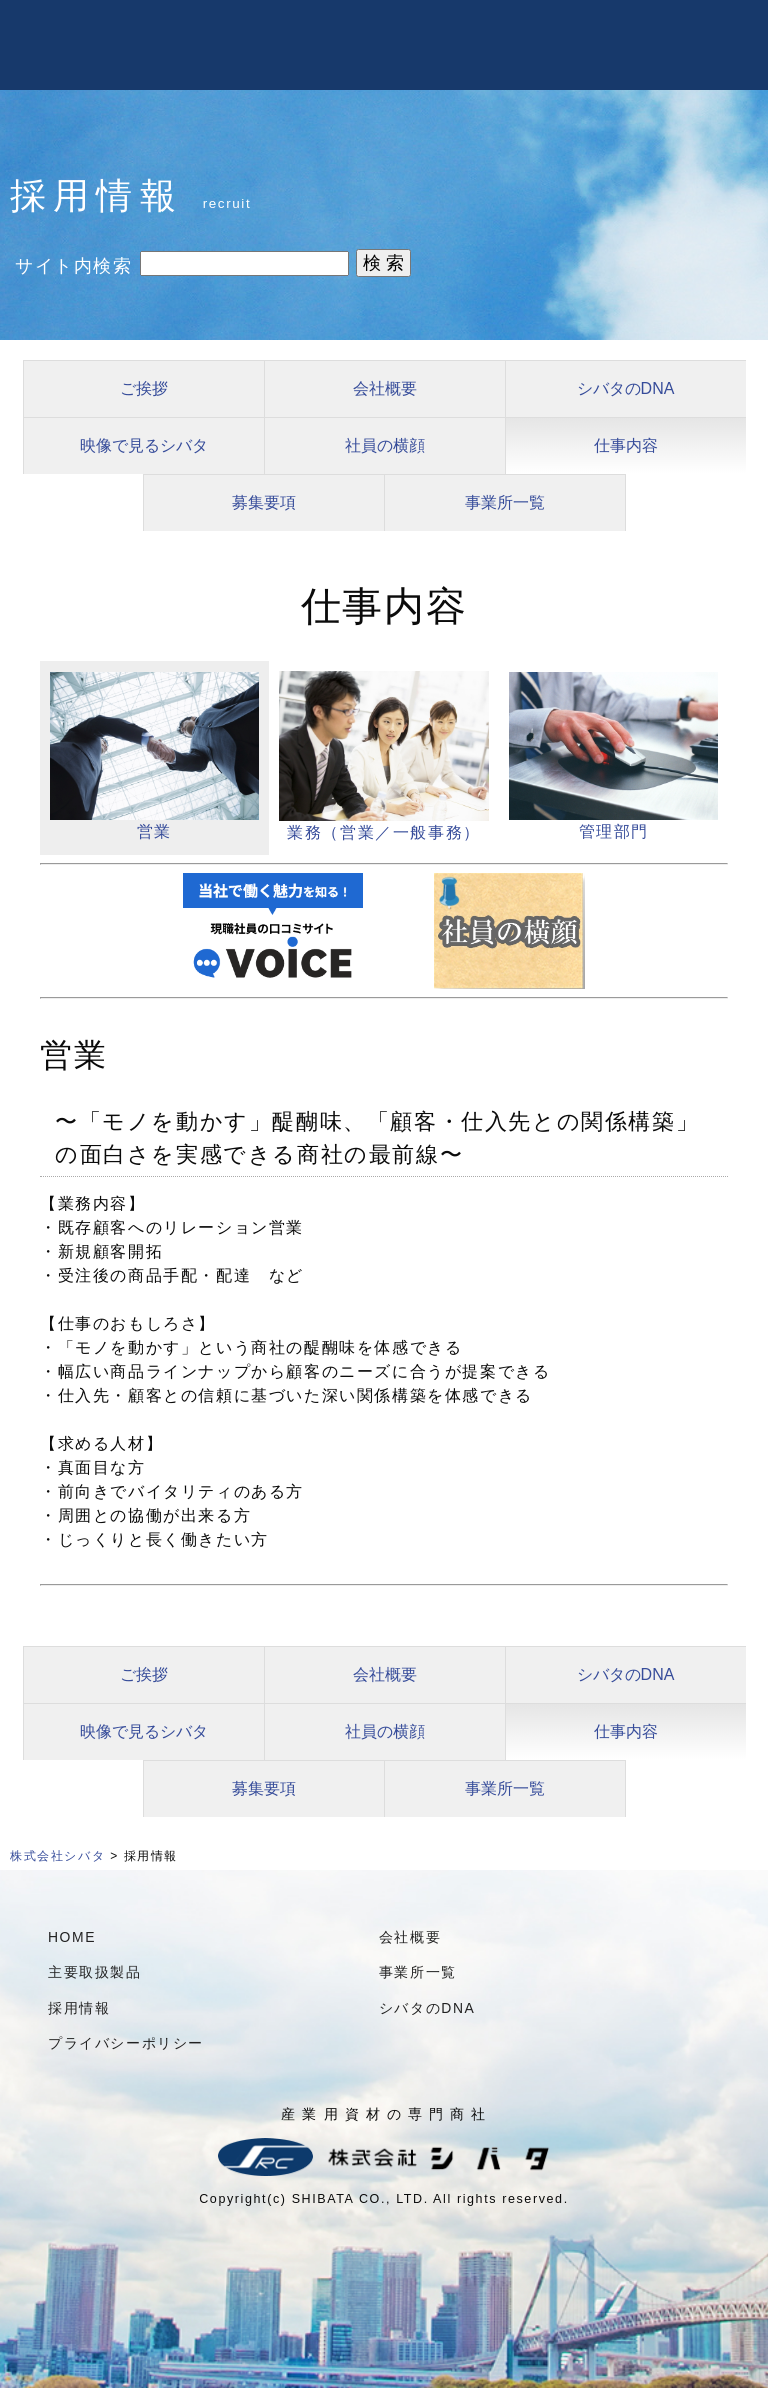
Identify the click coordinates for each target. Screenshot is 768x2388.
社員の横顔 (385, 445)
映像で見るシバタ (144, 445)
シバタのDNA (626, 388)
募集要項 (264, 502)
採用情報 (79, 2008)
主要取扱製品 (95, 1972)
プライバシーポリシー (126, 2043)
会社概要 (385, 388)
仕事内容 (626, 445)
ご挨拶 (144, 388)
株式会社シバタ (57, 1856)
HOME (72, 1937)
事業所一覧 (505, 502)
